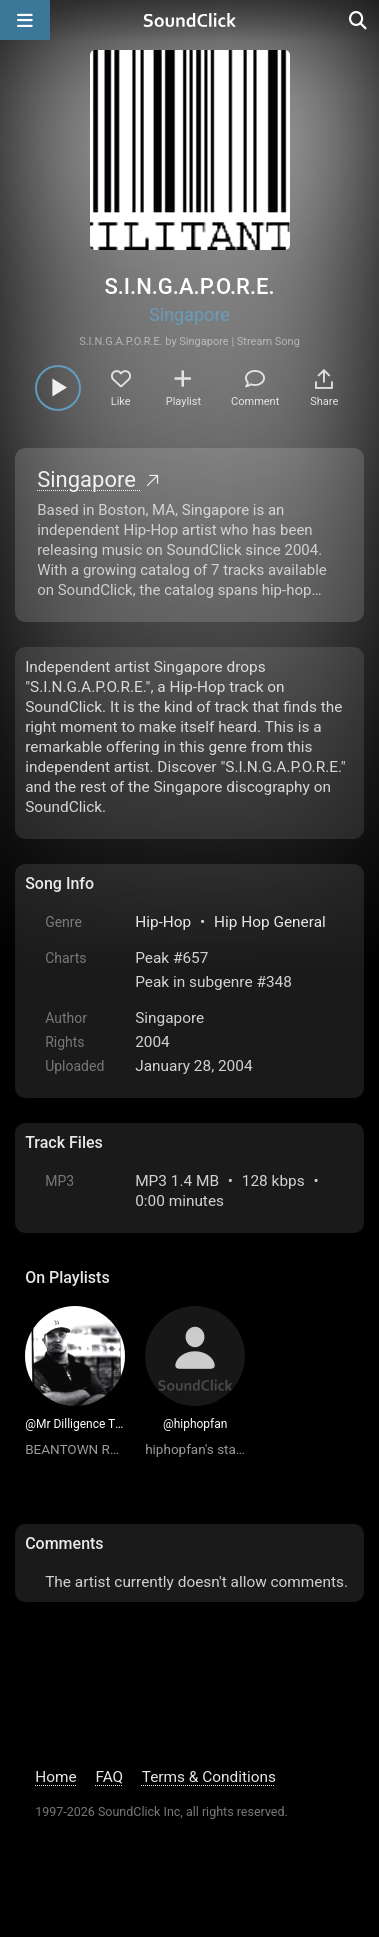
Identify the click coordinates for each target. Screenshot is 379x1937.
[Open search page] (359, 20)
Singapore (189, 314)
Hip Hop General (270, 922)
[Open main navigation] (25, 20)
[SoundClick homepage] (190, 20)
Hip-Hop (163, 922)
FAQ (109, 1777)
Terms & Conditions (209, 1777)
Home (55, 1777)
